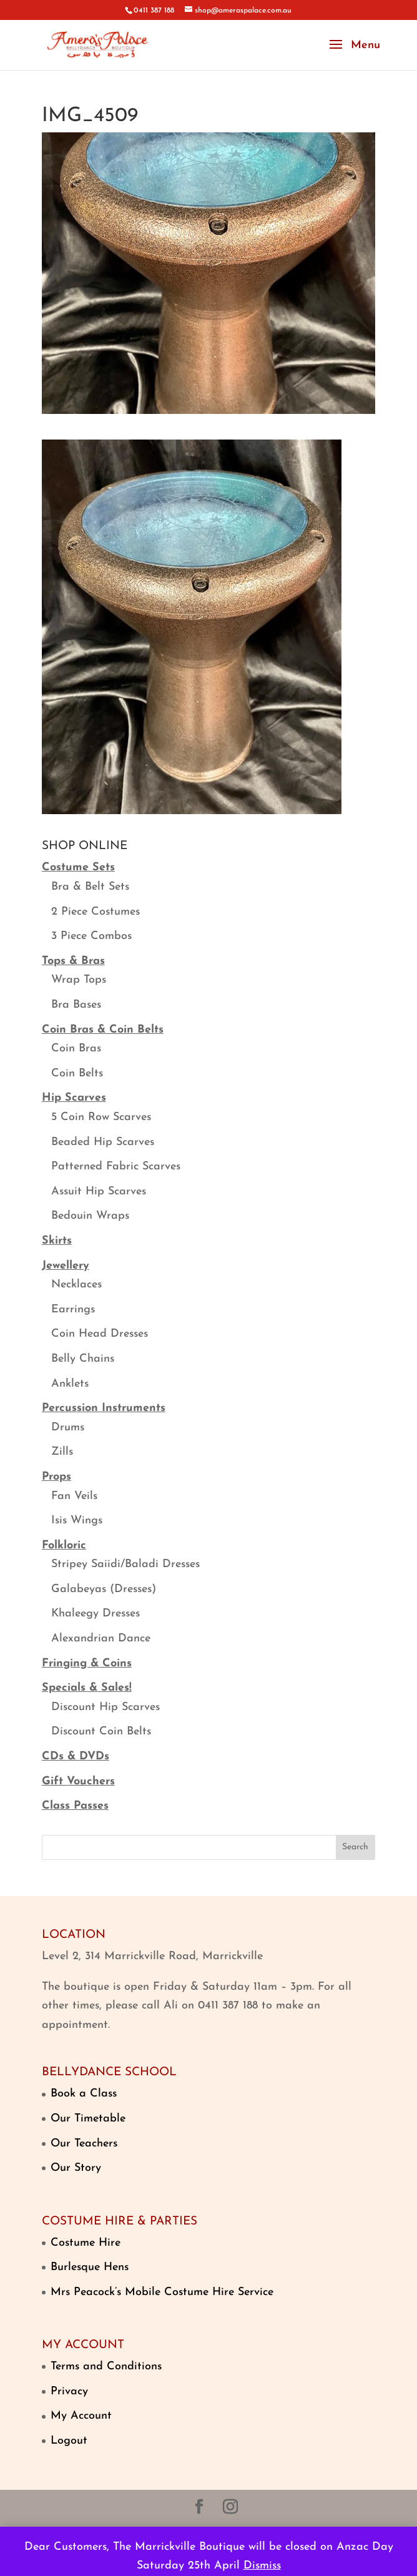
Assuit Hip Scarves (98, 1191)
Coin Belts (77, 1073)
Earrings (73, 1309)
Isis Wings (76, 1520)
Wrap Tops (78, 980)
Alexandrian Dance (100, 1638)
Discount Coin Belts (101, 1732)
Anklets (70, 1384)
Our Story (76, 2168)
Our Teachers (84, 2144)
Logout (69, 2441)
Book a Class (84, 2094)
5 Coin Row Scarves (101, 1117)
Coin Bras (76, 1048)
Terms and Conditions (106, 2366)
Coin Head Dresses (99, 1334)
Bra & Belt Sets (90, 887)
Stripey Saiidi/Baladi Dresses (125, 1564)
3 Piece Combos (91, 936)
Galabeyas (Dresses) (103, 1589)
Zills (62, 1452)
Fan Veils (74, 1496)
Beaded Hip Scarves (102, 1142)
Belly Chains (82, 1359)
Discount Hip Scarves (105, 1707)
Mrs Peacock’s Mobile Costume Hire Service (162, 2292)
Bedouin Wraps (90, 1216)
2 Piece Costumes (95, 912)
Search (355, 1847)
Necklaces (76, 1284)
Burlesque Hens (90, 2267)
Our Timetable (88, 2119)
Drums (67, 1427)
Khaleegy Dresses (95, 1614)
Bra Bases (76, 1005)
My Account (81, 2416)
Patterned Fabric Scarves (115, 1166)
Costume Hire (85, 2243)
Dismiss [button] (262, 2566)
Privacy (69, 2391)
